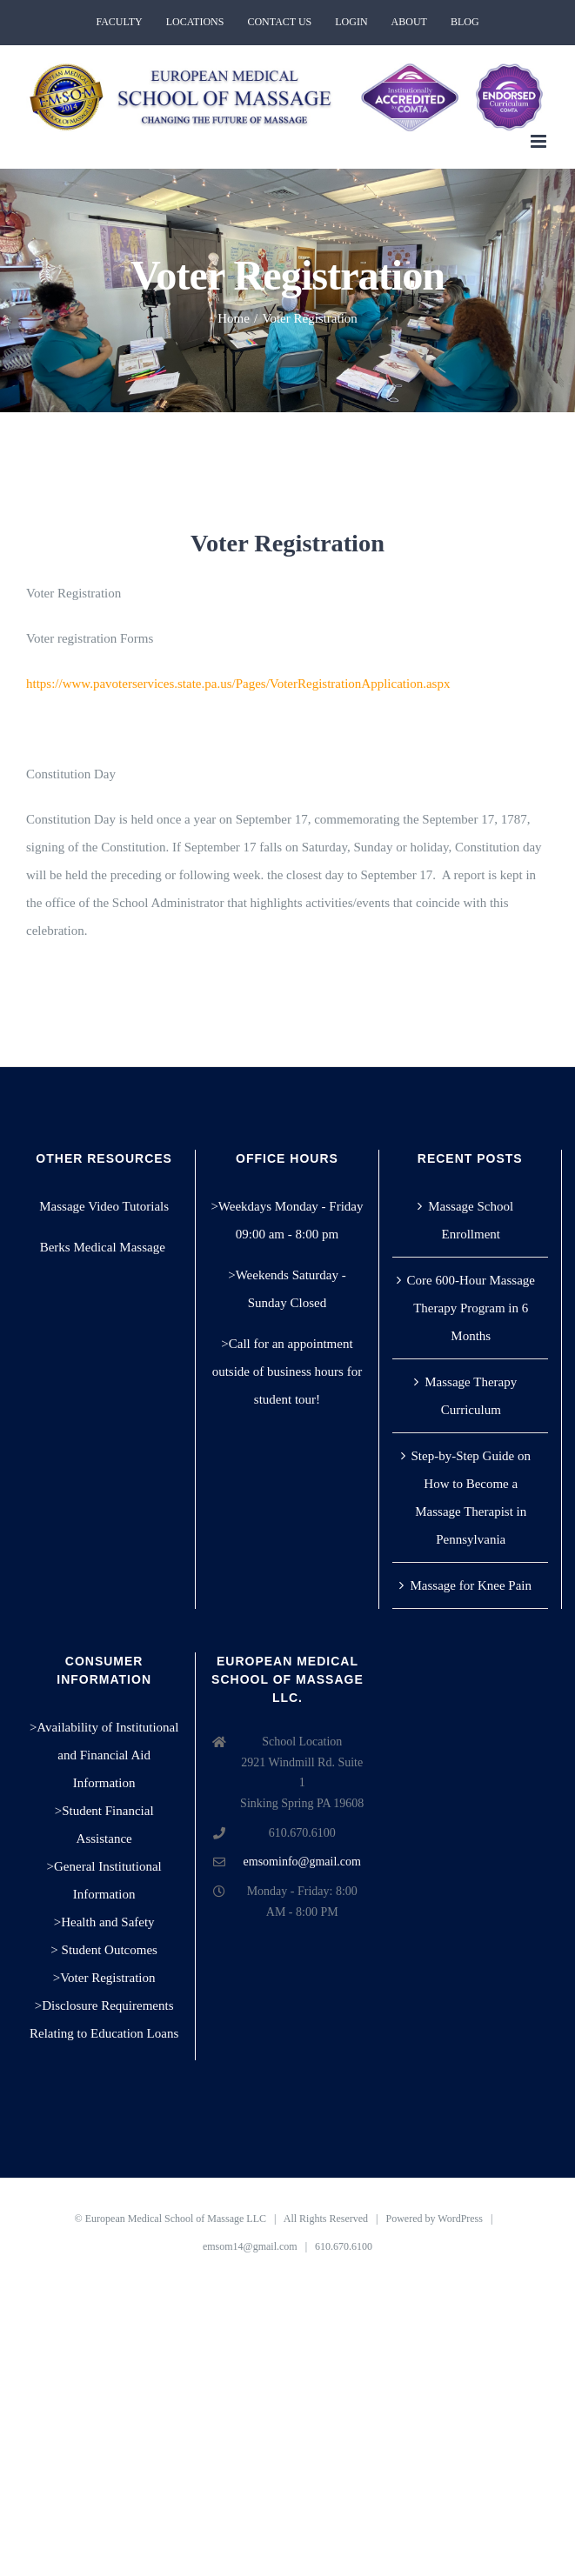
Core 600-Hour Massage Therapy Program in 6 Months (471, 1308)
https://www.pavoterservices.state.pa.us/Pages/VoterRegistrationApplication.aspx (238, 684)
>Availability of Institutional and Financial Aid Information (104, 1755)
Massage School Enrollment (470, 1220)
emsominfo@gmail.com (302, 1861)
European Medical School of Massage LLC (175, 2218)
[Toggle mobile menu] (540, 141)
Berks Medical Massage (104, 1247)
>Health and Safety (104, 1922)
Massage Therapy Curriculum (471, 1396)
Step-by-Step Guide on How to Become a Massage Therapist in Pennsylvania (471, 1497)
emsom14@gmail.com (250, 2246)
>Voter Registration (104, 1978)
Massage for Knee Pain (471, 1585)
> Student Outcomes (103, 1950)
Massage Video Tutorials (104, 1206)
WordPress (460, 2218)
